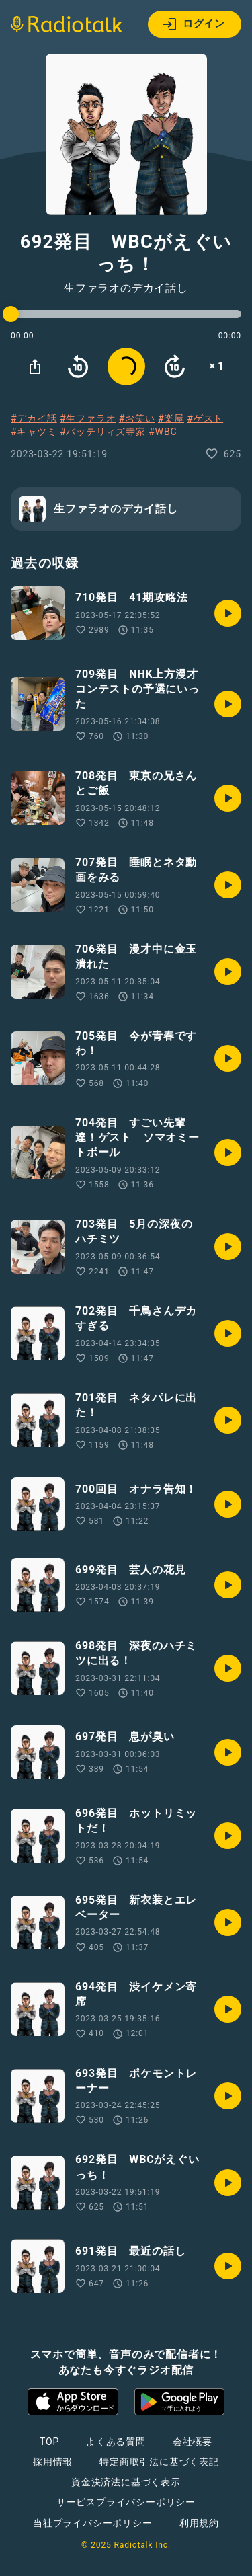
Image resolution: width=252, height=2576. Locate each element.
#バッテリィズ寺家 (103, 431)
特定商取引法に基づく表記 (159, 2461)
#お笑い (137, 418)
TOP (49, 2441)
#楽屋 (171, 418)
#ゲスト (205, 418)
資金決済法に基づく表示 (126, 2481)
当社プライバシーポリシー (93, 2523)
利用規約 (199, 2523)
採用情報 (53, 2461)
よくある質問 (116, 2441)
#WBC (163, 431)
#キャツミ (34, 431)
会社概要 (192, 2441)
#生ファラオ (88, 418)
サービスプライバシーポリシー (126, 2502)
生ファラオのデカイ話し (126, 288)
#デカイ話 (34, 418)
